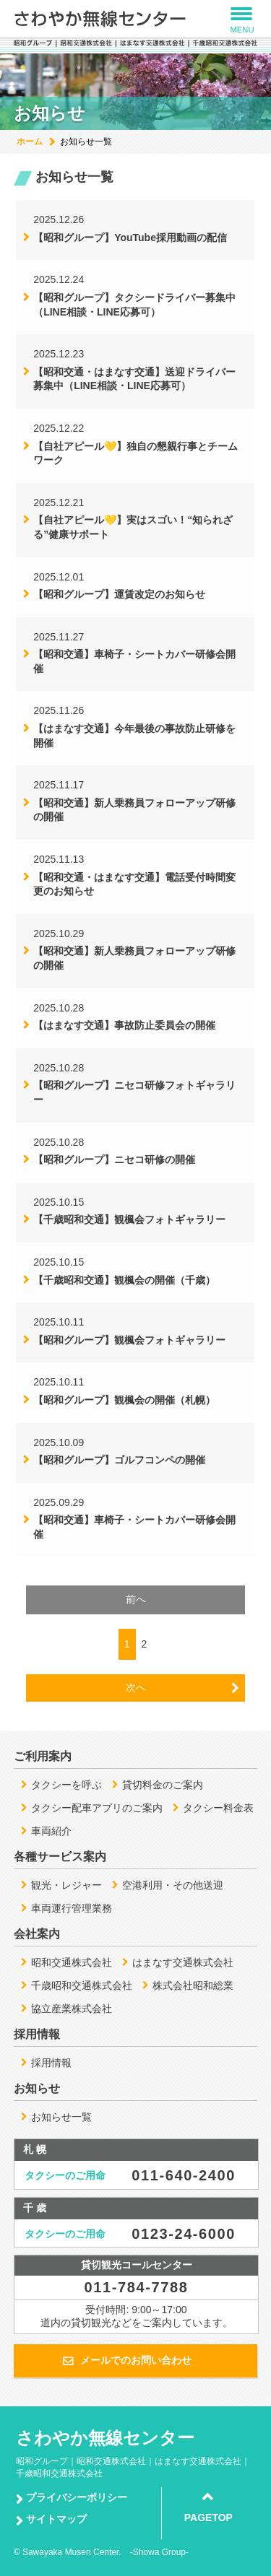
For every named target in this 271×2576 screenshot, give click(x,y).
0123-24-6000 (184, 2234)
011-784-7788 (137, 2287)
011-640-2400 (184, 2175)
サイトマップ (56, 2519)
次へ (136, 1687)
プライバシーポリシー (76, 2497)
